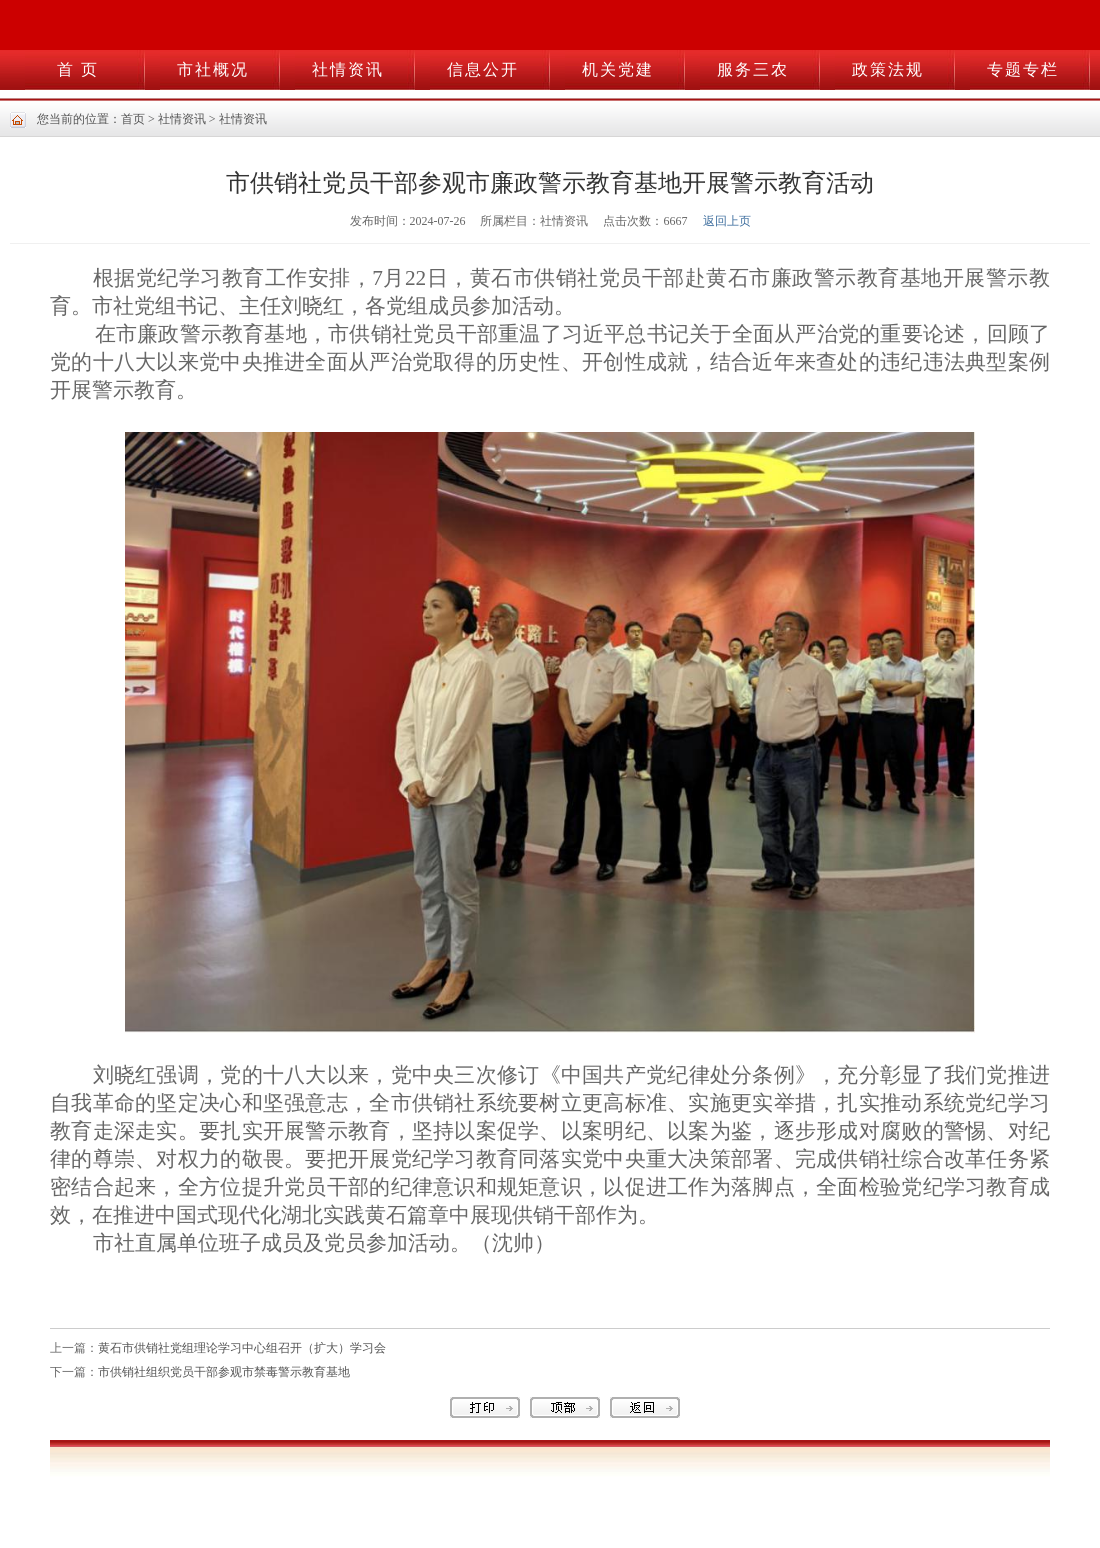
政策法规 (888, 69)
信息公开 (483, 69)
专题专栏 (1023, 69)
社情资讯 (348, 69)
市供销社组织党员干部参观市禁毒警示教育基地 (224, 1372)
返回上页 (727, 221)
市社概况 (213, 69)
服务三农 (753, 69)
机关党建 (618, 69)
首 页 (78, 69)
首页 (133, 119)
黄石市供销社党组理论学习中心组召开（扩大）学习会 (242, 1348)
